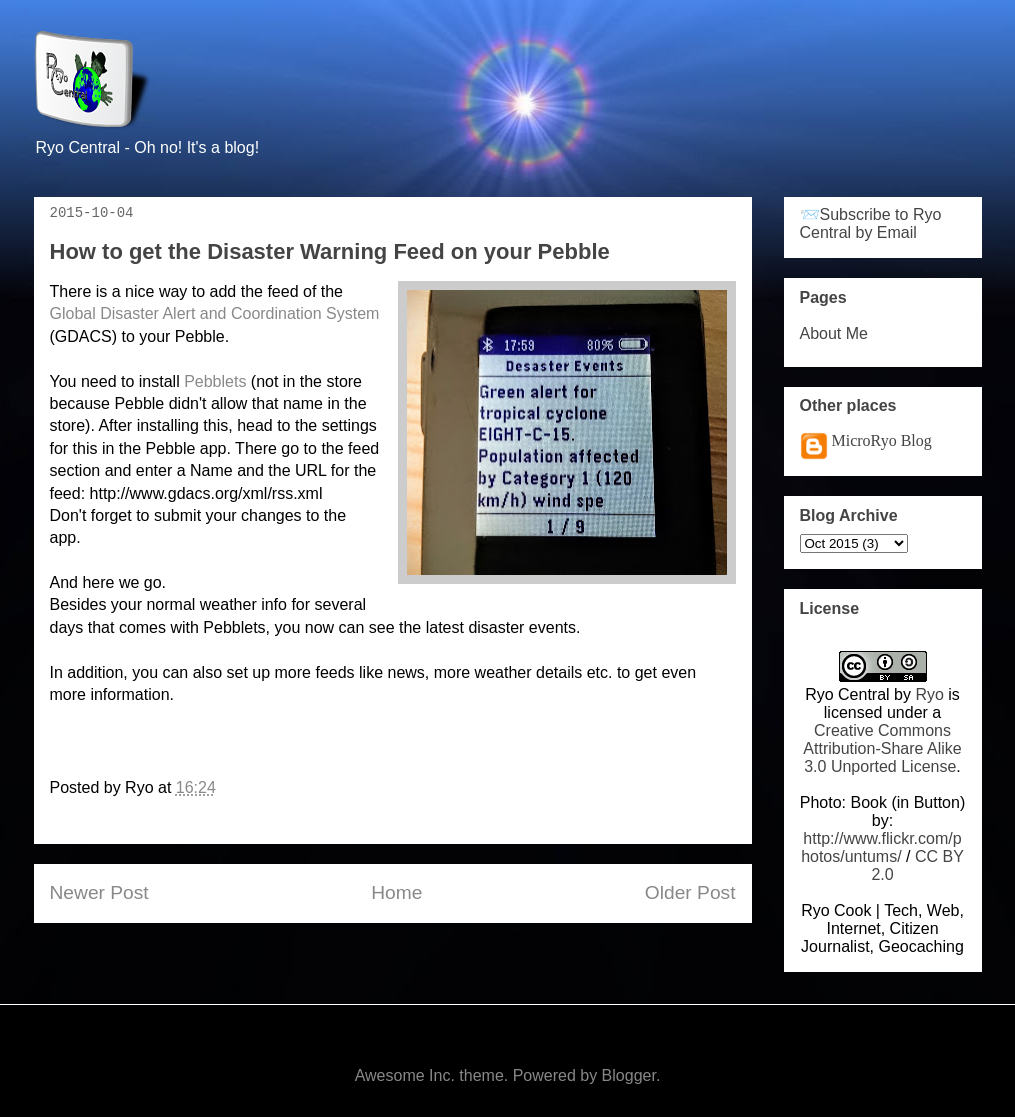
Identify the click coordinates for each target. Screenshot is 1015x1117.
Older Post (690, 892)
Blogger (629, 1075)
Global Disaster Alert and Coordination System (215, 313)
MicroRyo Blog (882, 440)
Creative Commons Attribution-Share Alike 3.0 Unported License (882, 748)
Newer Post (99, 892)
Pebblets (215, 381)
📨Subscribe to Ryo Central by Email (871, 223)
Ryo (929, 694)
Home (396, 892)
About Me (834, 333)
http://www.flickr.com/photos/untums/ (881, 847)
